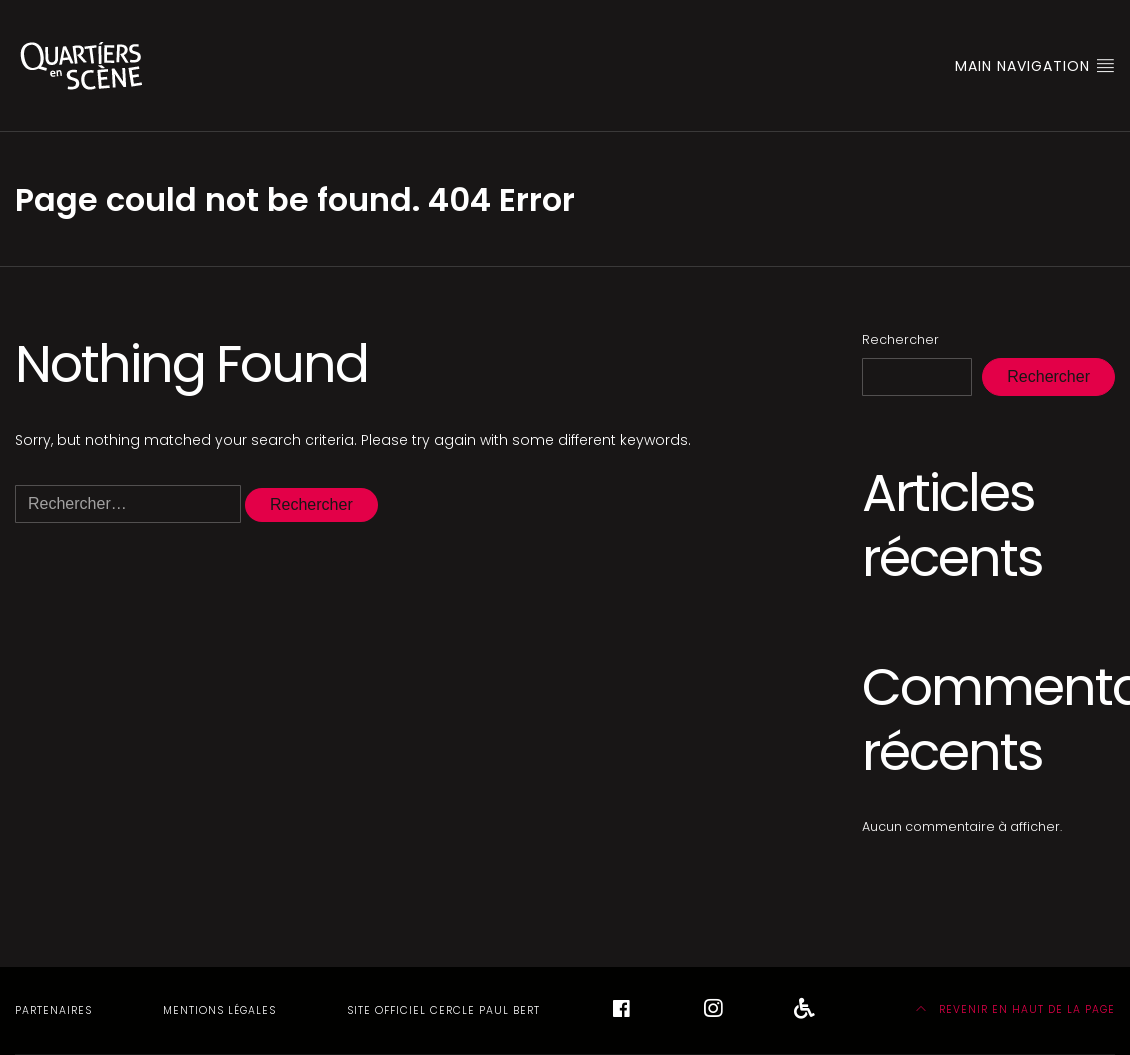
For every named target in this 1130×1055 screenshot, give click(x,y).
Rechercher (900, 339)
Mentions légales (219, 1010)
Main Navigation (1035, 66)
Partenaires (53, 1010)
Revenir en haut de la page (1015, 1009)
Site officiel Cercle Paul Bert (443, 1010)
